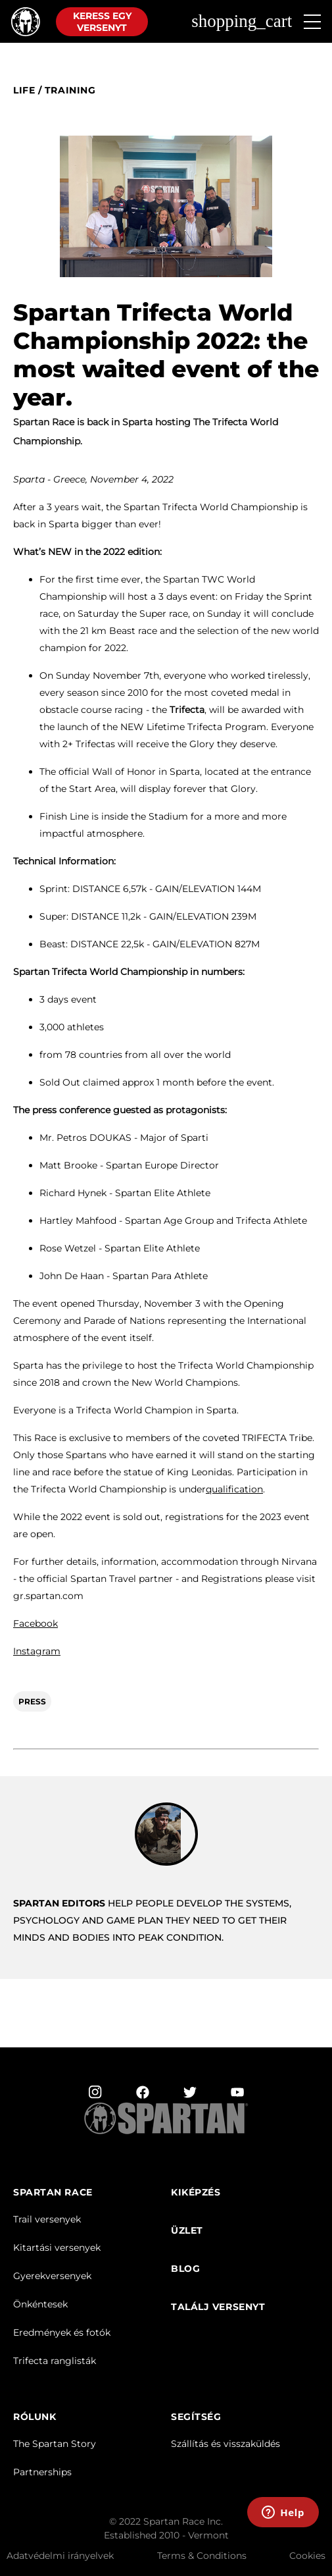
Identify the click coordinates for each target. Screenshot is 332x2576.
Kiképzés (195, 2192)
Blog (185, 2268)
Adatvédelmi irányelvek (60, 2556)
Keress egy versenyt (102, 22)
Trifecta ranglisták (54, 2361)
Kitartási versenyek (57, 2247)
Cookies (307, 2556)
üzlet (187, 2230)
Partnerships (42, 2472)
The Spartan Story (54, 2444)
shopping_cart (241, 21)
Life (24, 90)
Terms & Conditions (202, 2556)
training (70, 90)
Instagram (36, 1651)
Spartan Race (53, 2192)
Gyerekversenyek (52, 2276)
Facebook (35, 1623)
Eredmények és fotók (61, 2332)
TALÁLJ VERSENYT (218, 2307)
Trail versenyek (47, 2219)
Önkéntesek (40, 2304)
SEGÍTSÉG (196, 2417)
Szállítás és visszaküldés (225, 2444)
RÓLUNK (34, 2417)
